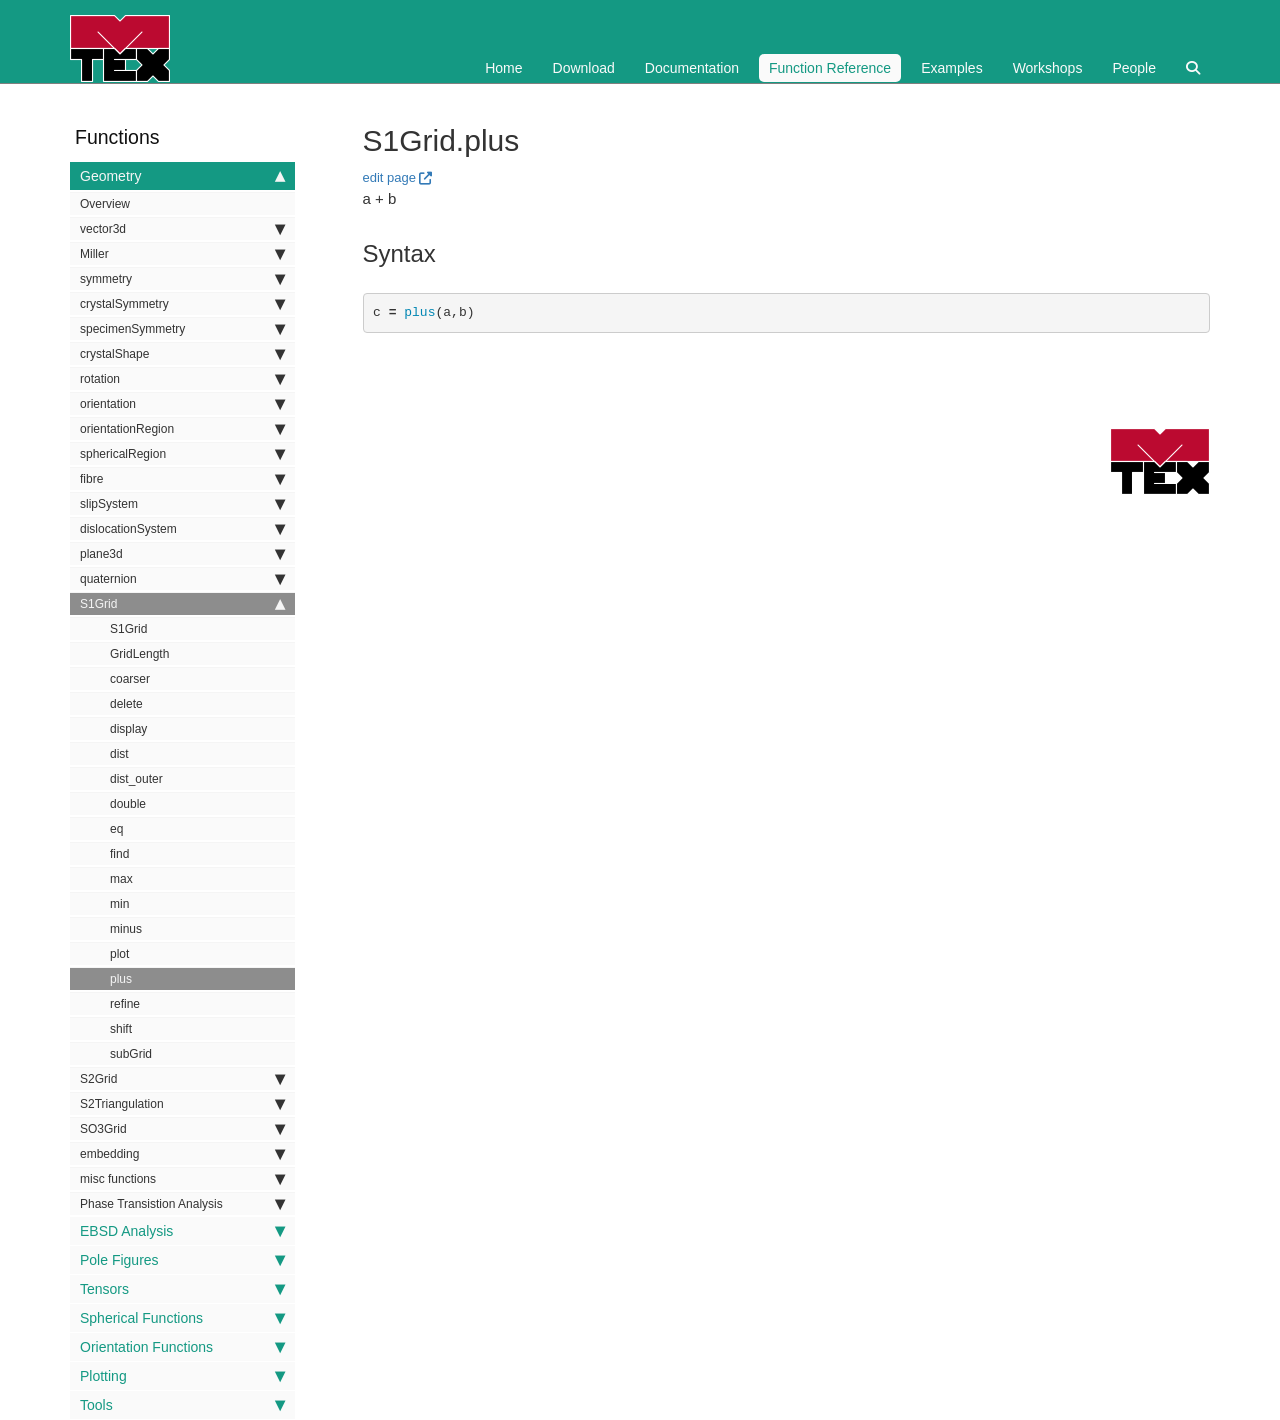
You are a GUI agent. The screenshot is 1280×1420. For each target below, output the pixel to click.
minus (126, 929)
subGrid (131, 1054)
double (128, 804)
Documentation (692, 68)
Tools (182, 1405)
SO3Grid (182, 1129)
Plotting (182, 1376)
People (1134, 68)
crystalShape (182, 354)
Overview (105, 204)
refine (125, 1004)
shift (121, 1029)
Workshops (1048, 68)
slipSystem (182, 504)
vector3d (182, 229)
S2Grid (182, 1079)
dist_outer (136, 779)
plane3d (182, 554)
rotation (182, 379)
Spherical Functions (182, 1318)
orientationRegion (182, 429)
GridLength (139, 654)
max (121, 879)
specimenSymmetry (182, 329)
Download (584, 68)
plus (121, 979)
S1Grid (182, 604)
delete (126, 704)
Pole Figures (182, 1260)
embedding (182, 1154)
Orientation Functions (182, 1347)
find (119, 854)
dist (119, 754)
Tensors (182, 1289)
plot (119, 954)
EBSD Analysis (182, 1231)
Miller (182, 254)
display (128, 729)
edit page (390, 177)
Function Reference (830, 68)
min (119, 904)
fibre (182, 479)
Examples (951, 68)
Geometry (182, 176)
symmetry (182, 279)
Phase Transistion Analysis (182, 1204)
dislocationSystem (182, 529)
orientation (182, 404)
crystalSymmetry (182, 304)
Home (503, 68)
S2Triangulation (182, 1104)
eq (116, 829)
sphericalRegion (182, 454)
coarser (130, 679)
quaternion (182, 579)
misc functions (182, 1179)
